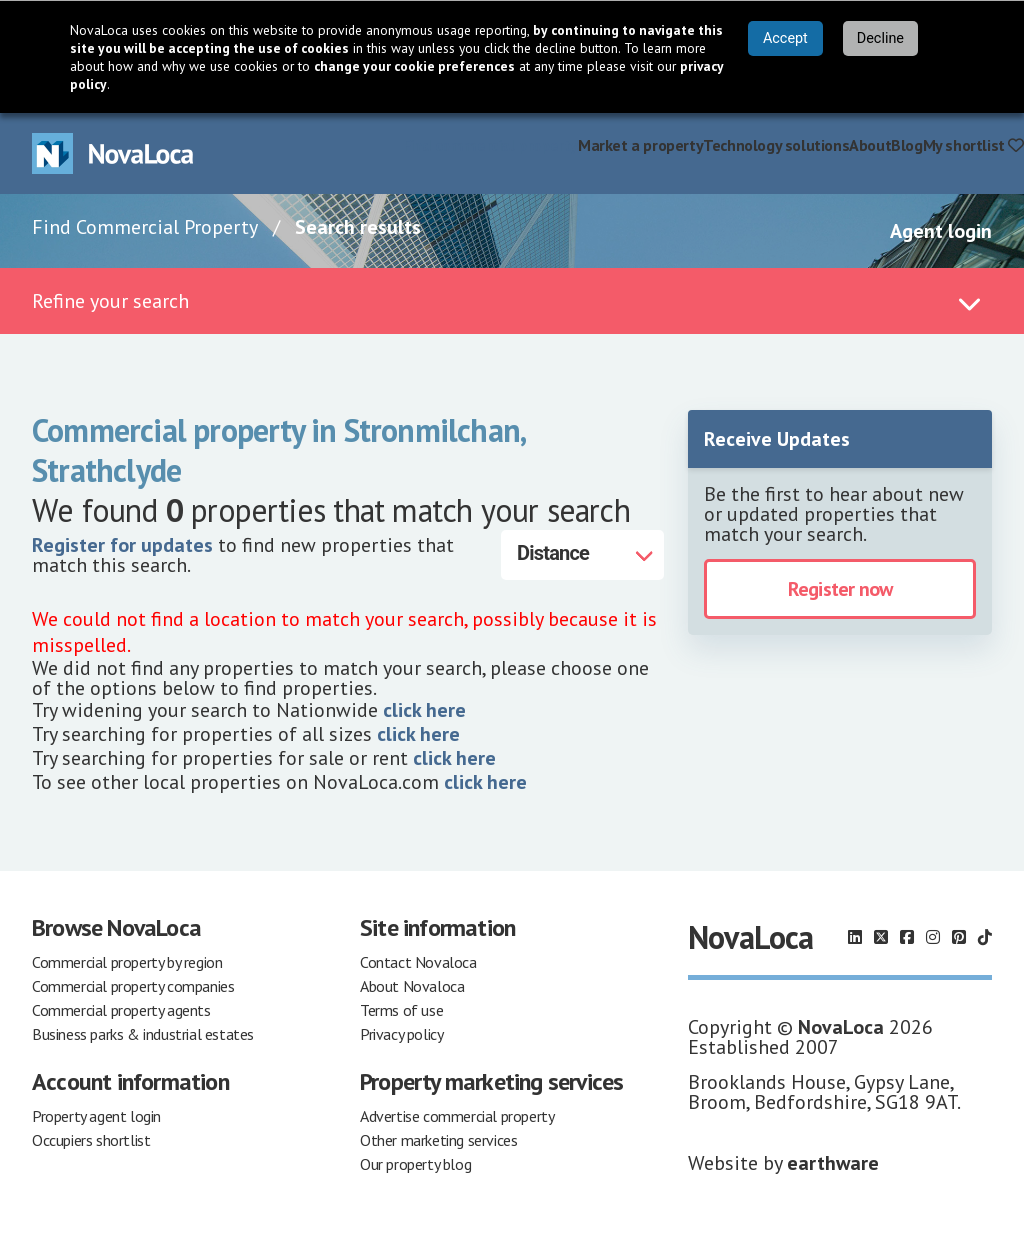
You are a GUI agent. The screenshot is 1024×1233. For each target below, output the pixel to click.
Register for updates (122, 545)
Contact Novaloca (418, 962)
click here (424, 710)
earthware (833, 1163)
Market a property (640, 145)
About (870, 145)
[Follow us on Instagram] (933, 937)
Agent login (941, 231)
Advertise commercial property (457, 1116)
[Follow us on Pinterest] (959, 937)
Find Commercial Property (145, 227)
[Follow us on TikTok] (985, 937)
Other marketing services (438, 1140)
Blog (906, 145)
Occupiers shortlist (91, 1140)
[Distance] (582, 555)
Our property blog (415, 1164)
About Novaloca (412, 986)
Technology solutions (776, 145)
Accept (785, 38)
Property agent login (96, 1116)
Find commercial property (490, 145)
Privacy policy (401, 1034)
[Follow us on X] (881, 937)
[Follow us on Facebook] (907, 937)
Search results (358, 227)
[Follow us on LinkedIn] (855, 937)
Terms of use (401, 1010)
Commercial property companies (133, 986)
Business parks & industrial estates (143, 1034)
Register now (840, 589)
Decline (880, 38)
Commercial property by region (127, 962)
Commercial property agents (121, 1010)
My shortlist (973, 145)
